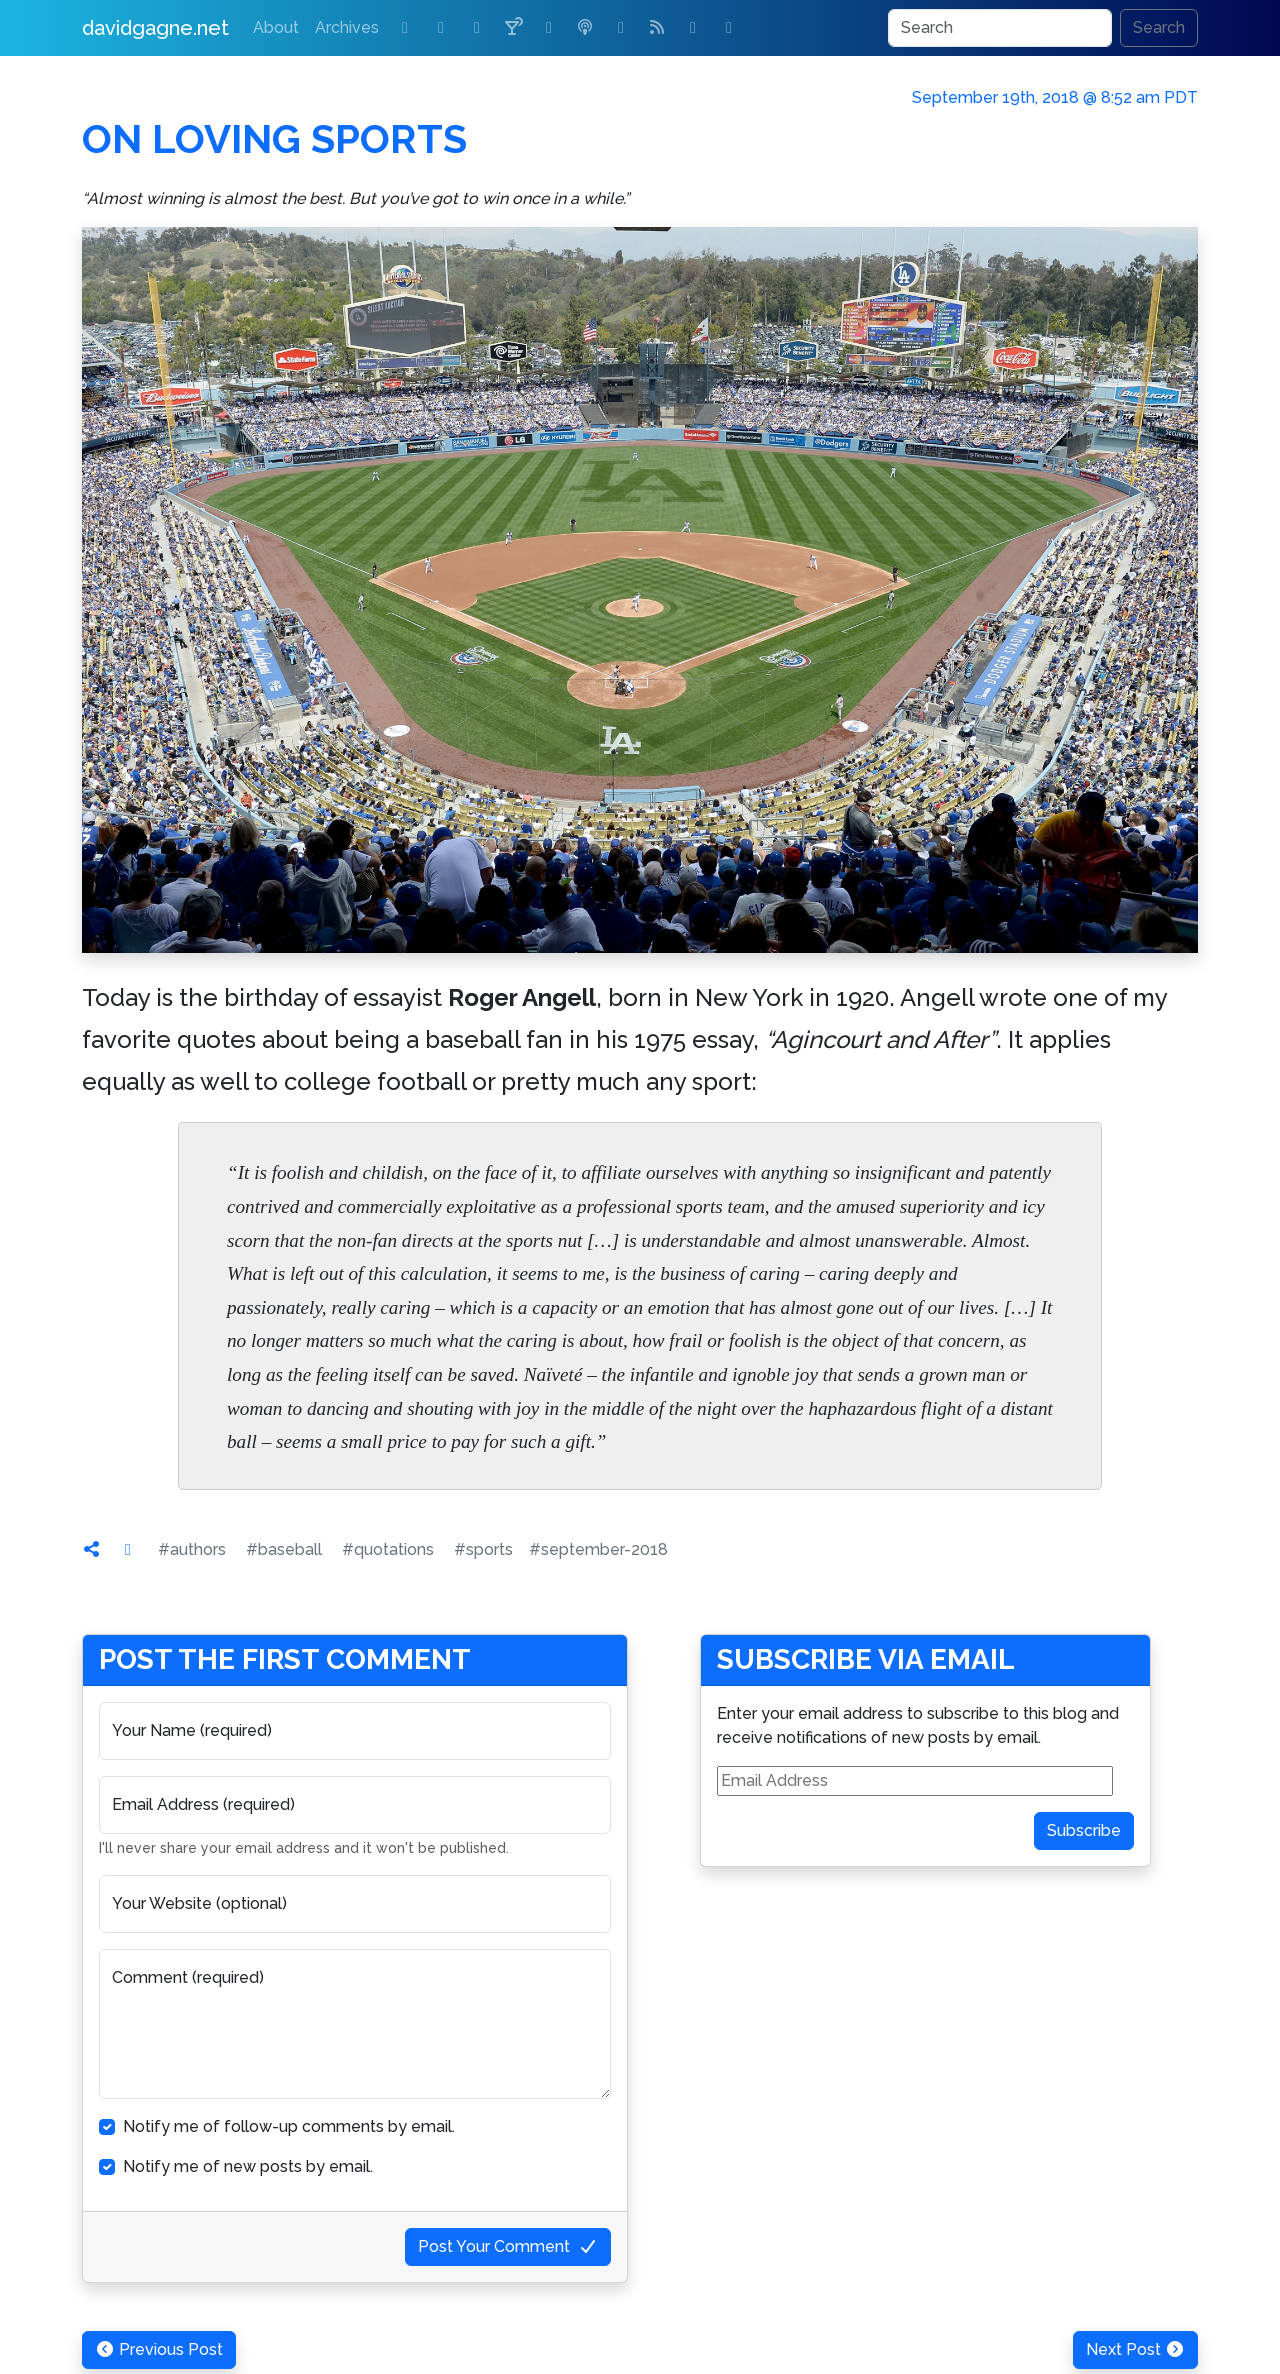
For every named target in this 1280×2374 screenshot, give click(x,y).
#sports (483, 1549)
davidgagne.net (155, 28)
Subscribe (1084, 1830)
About (276, 27)
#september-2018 (598, 1549)
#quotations (388, 1549)
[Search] (1000, 28)
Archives (347, 27)
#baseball (284, 1549)
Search (1159, 27)
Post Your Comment (508, 2246)
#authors (192, 1549)
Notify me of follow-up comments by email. (289, 2126)
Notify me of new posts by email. (248, 2166)
